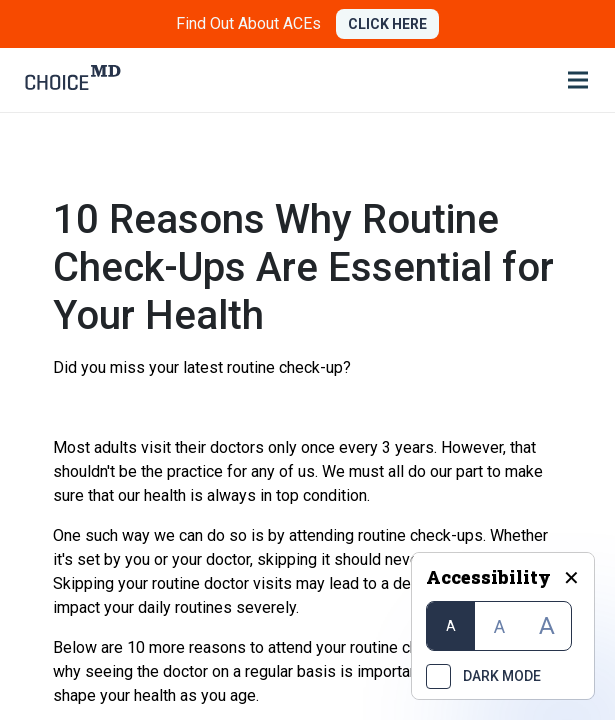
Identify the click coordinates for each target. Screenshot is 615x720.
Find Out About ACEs (248, 23)
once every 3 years (367, 447)
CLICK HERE (387, 24)
